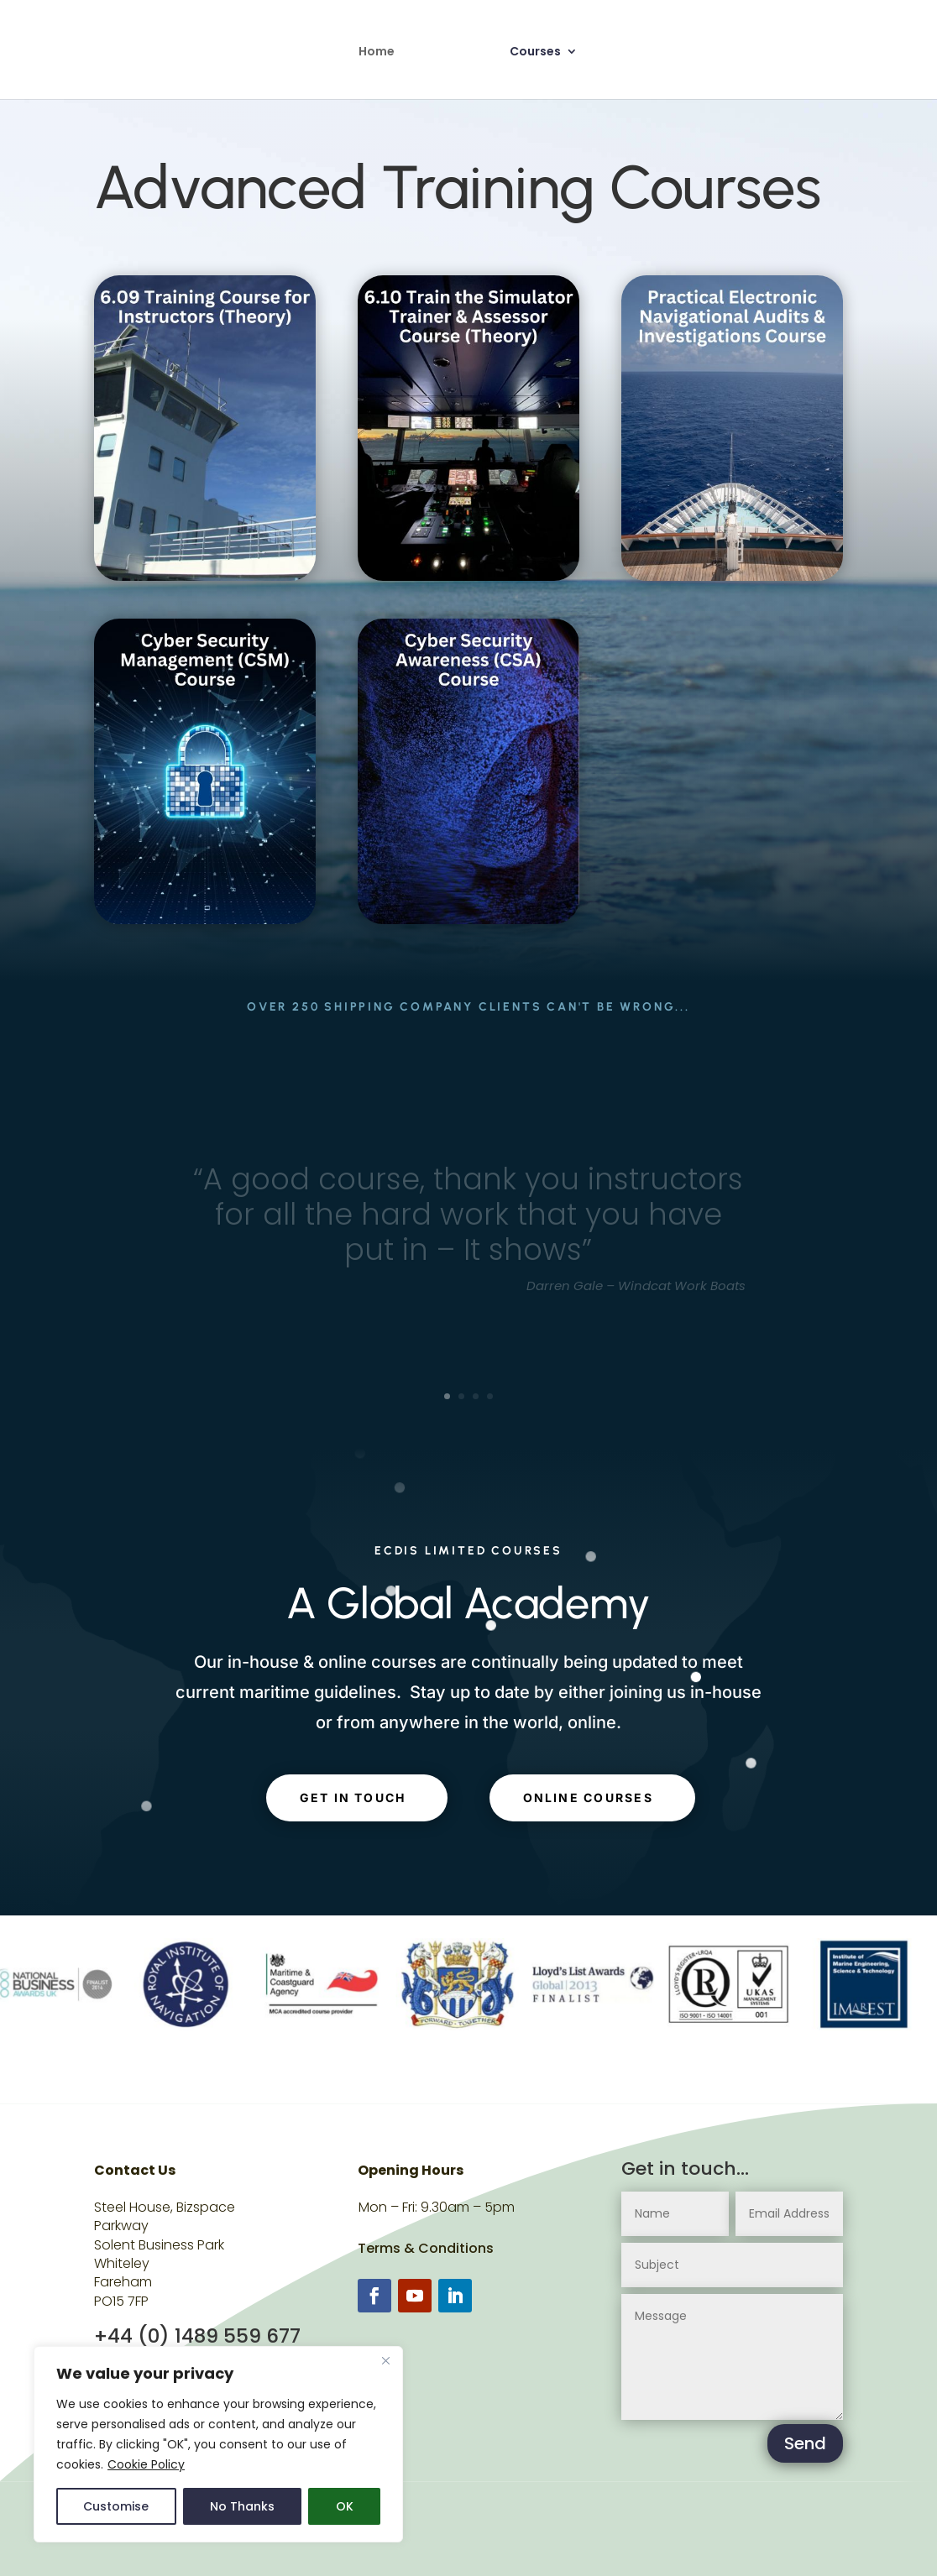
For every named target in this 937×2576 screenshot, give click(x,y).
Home (377, 52)
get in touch (353, 1797)
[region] (218, 2444)
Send (805, 2443)
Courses (535, 52)
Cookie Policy (146, 2464)
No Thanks (242, 2506)
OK (344, 2506)
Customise (116, 2506)
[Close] (385, 2360)
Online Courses (588, 1797)
